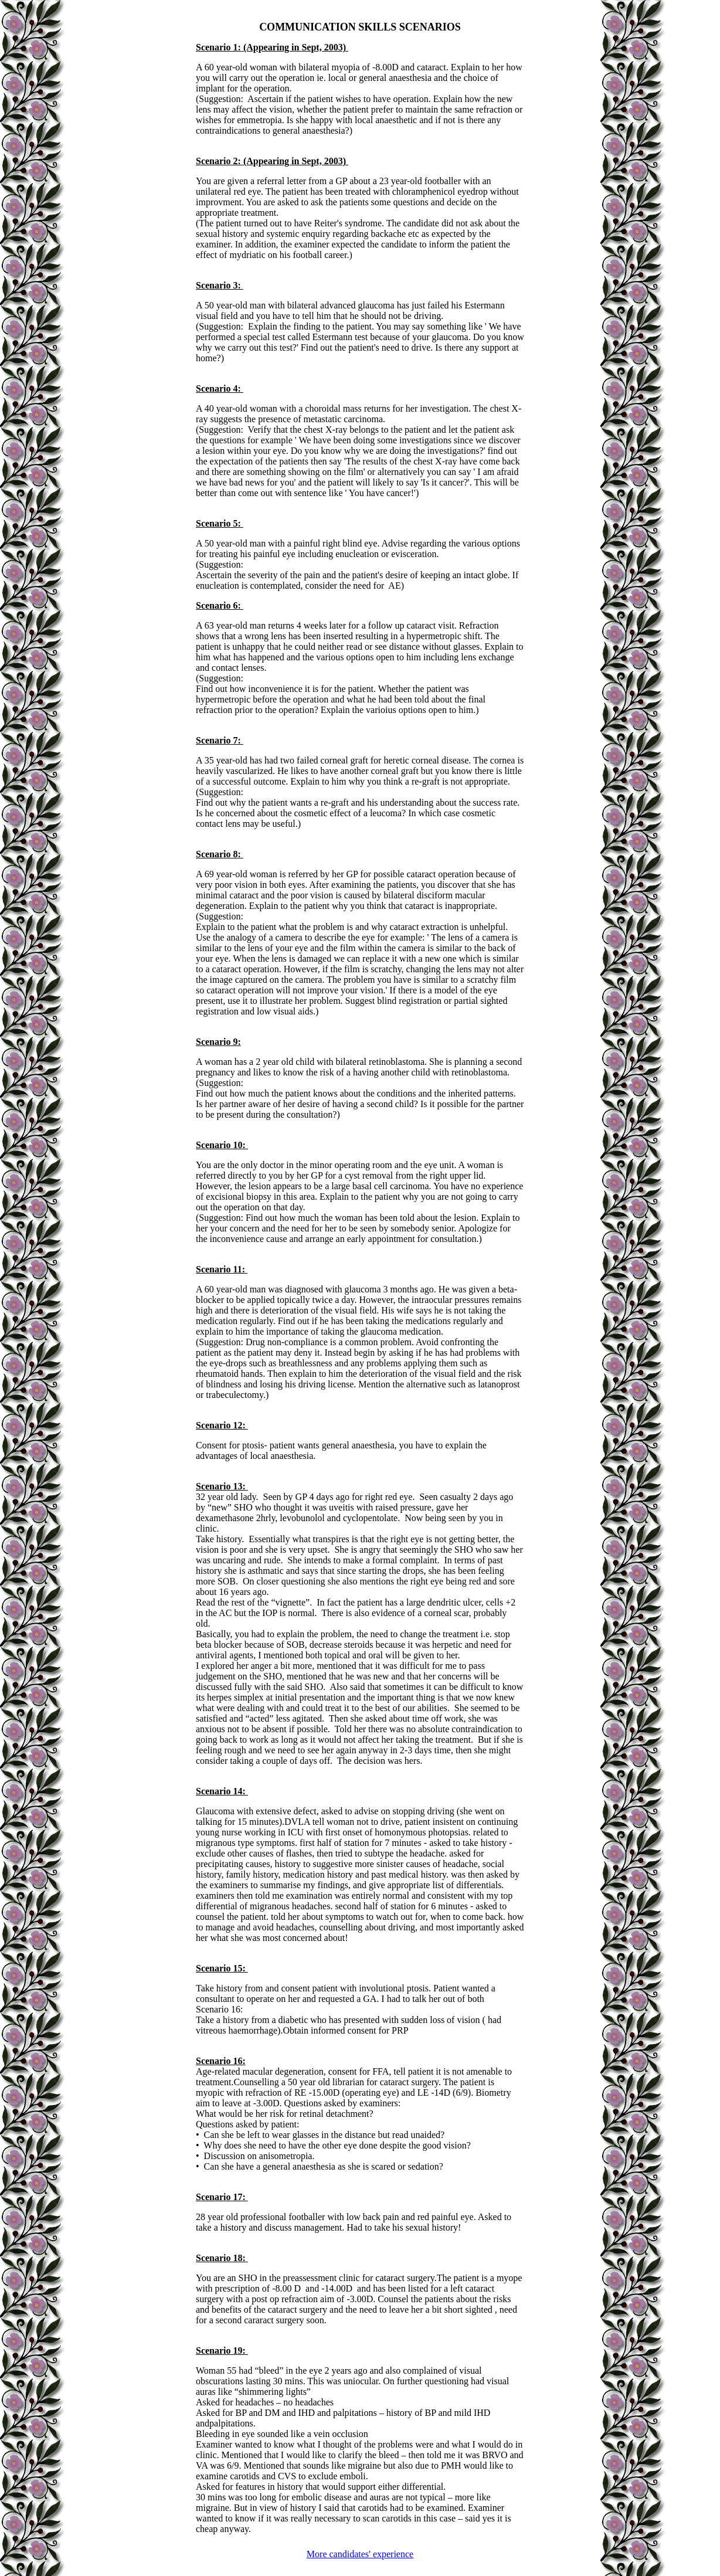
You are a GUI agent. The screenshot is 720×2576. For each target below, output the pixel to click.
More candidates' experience (360, 2554)
